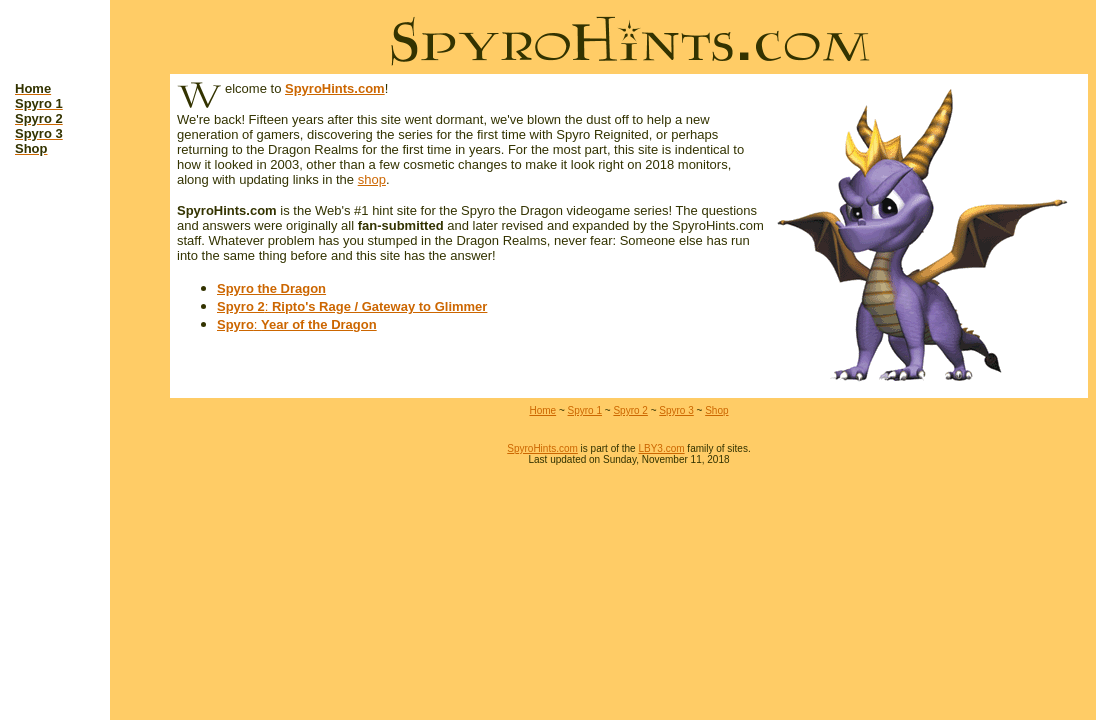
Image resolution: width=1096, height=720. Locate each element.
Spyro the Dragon (271, 288)
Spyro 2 (241, 306)
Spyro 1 (585, 410)
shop (372, 179)
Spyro (235, 324)
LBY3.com (661, 448)
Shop (716, 410)
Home (542, 410)
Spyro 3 (676, 410)
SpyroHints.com (335, 88)
